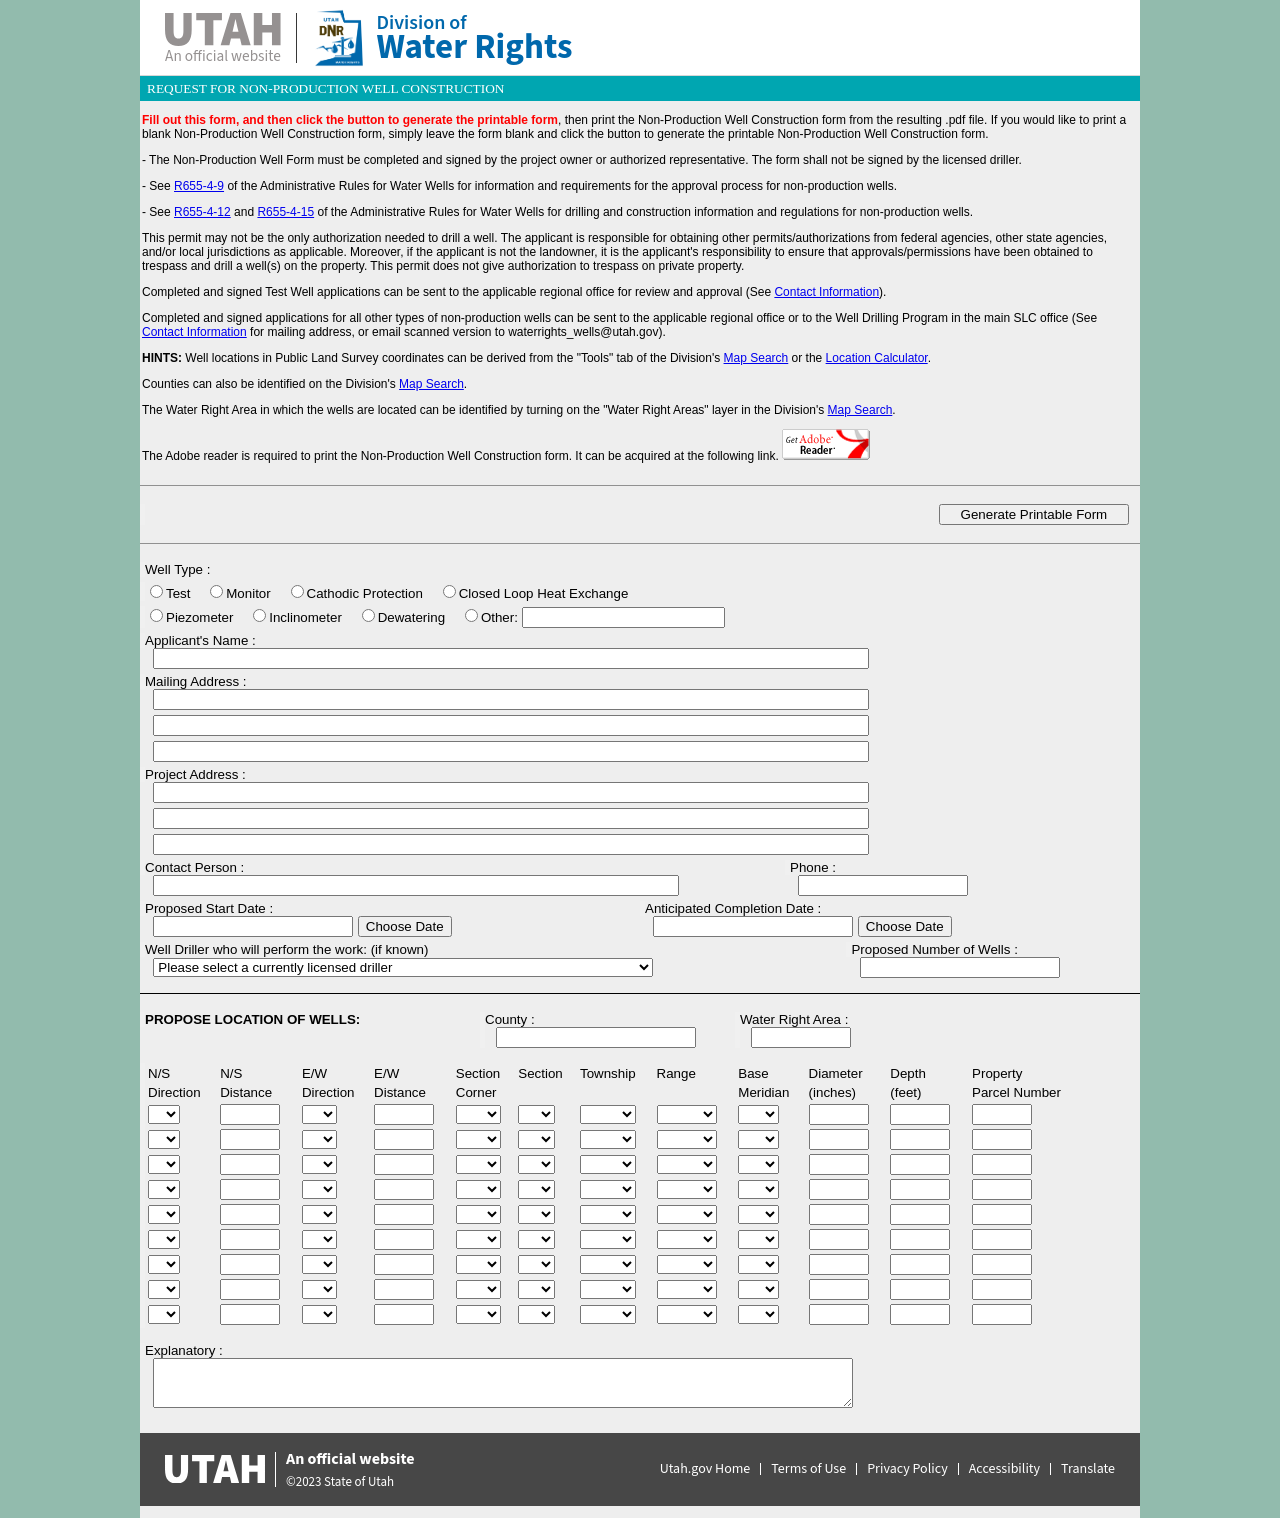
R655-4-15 (285, 212)
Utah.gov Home (705, 1469)
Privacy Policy (907, 1469)
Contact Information (826, 292)
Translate (1088, 1469)
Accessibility (1004, 1469)
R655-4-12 (202, 212)
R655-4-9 (199, 186)
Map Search (756, 358)
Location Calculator (877, 358)
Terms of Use (808, 1469)
